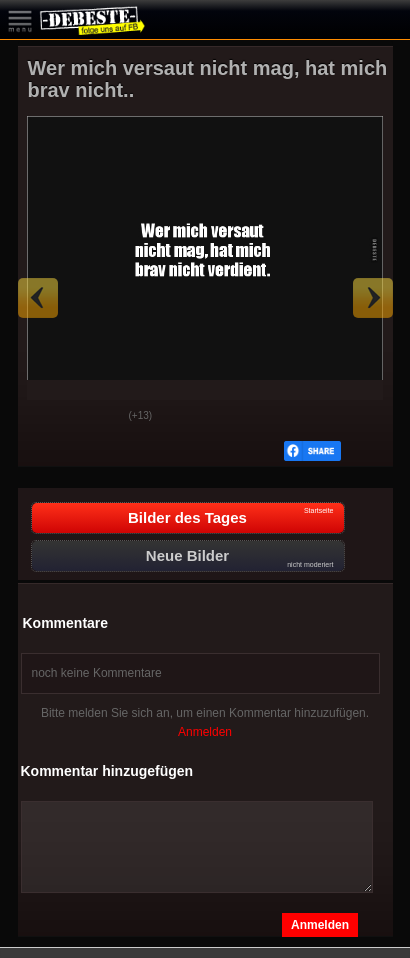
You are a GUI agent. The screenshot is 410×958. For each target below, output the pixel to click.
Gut (49, 417)
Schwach (99, 417)
